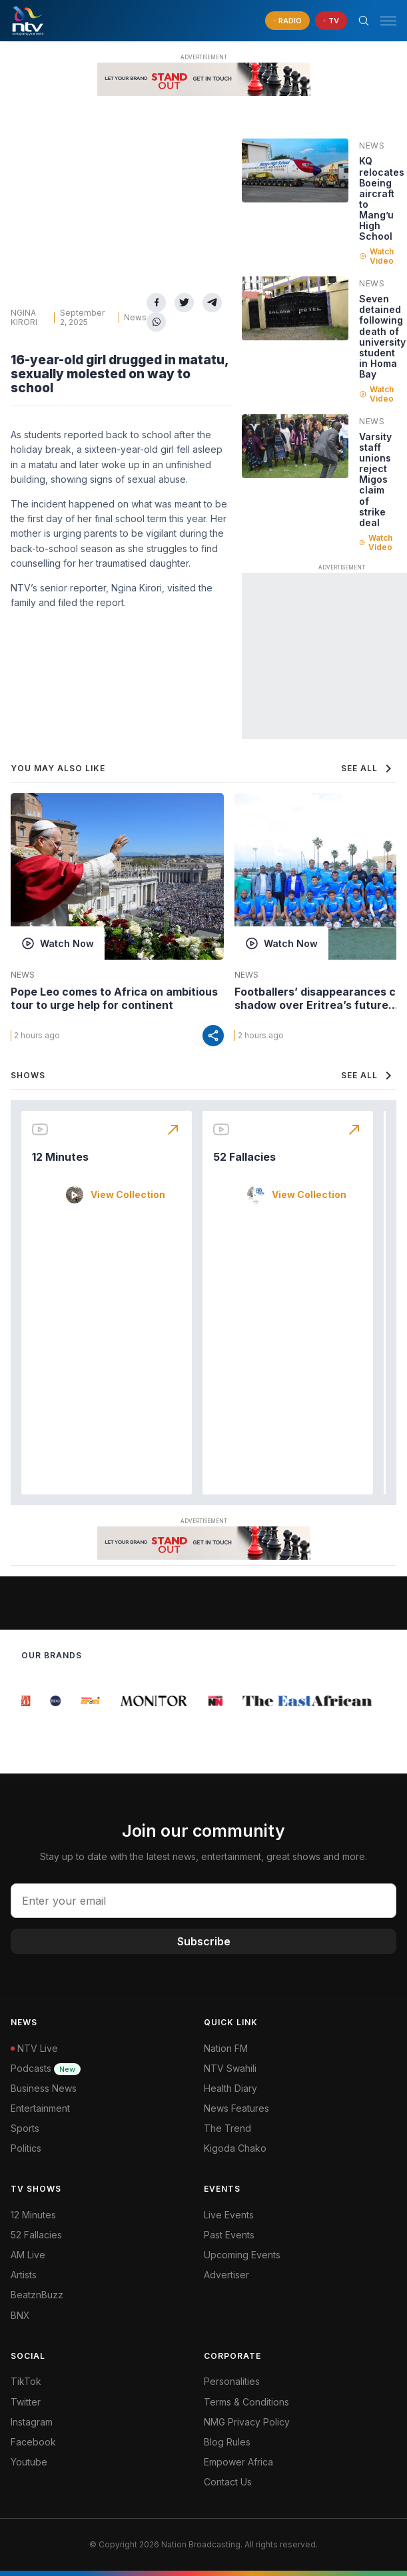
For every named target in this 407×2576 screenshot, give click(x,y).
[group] (26, 1701)
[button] (383, 21)
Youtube (29, 2461)
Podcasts (46, 2068)
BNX (20, 2315)
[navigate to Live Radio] (287, 21)
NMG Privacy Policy (247, 2421)
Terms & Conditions (246, 2402)
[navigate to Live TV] (331, 21)
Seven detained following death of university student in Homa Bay (382, 336)
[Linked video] (295, 170)
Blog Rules (227, 2441)
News (135, 317)
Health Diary (230, 2088)
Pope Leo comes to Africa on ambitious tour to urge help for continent (114, 998)
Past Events (229, 2234)
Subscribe (203, 1941)
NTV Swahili (230, 2068)
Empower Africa (238, 2461)
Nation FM (226, 2048)
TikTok (26, 2381)
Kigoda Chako (235, 2148)
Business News (44, 2088)
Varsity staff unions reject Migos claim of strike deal (375, 479)
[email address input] (203, 1900)
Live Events (229, 2214)
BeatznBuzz (37, 2294)
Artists (24, 2274)
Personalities (232, 2381)
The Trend (227, 2128)
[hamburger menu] (388, 21)
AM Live (28, 2254)
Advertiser (226, 2274)
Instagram (32, 2421)
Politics (26, 2148)
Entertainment (40, 2108)
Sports (25, 2128)
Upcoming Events (242, 2254)
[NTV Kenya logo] (27, 20)
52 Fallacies (244, 1156)
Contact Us (228, 2481)
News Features (236, 2108)
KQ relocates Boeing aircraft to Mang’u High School (381, 198)
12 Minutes (60, 1156)
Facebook (33, 2441)
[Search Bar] (364, 21)
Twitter (26, 2402)
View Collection (128, 1194)
